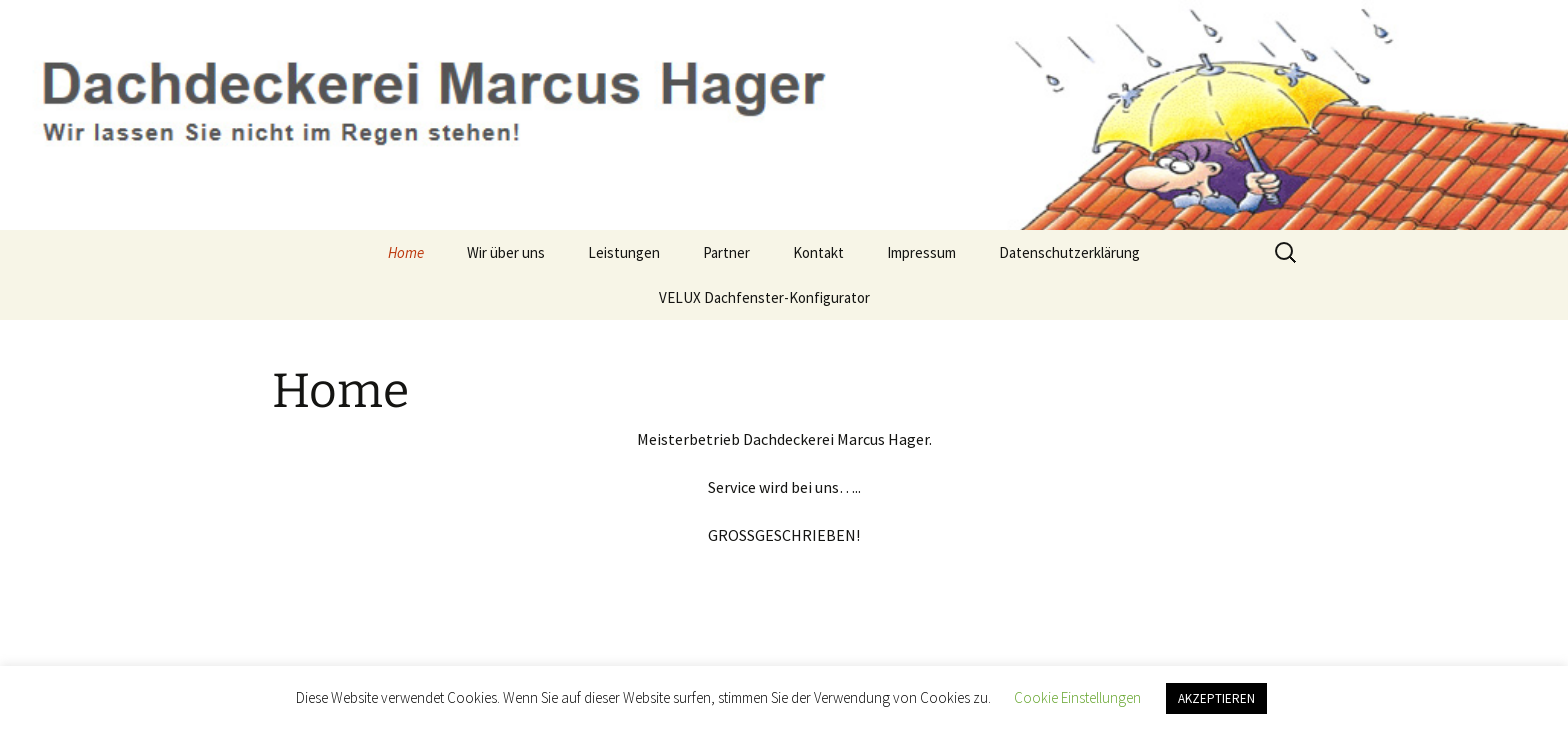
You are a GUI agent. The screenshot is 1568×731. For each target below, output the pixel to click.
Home (406, 252)
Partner (726, 252)
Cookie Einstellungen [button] (1077, 697)
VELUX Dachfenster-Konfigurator (764, 297)
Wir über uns (506, 252)
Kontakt (818, 252)
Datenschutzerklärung (1069, 252)
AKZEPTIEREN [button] (1216, 698)
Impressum (921, 252)
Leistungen (624, 252)
